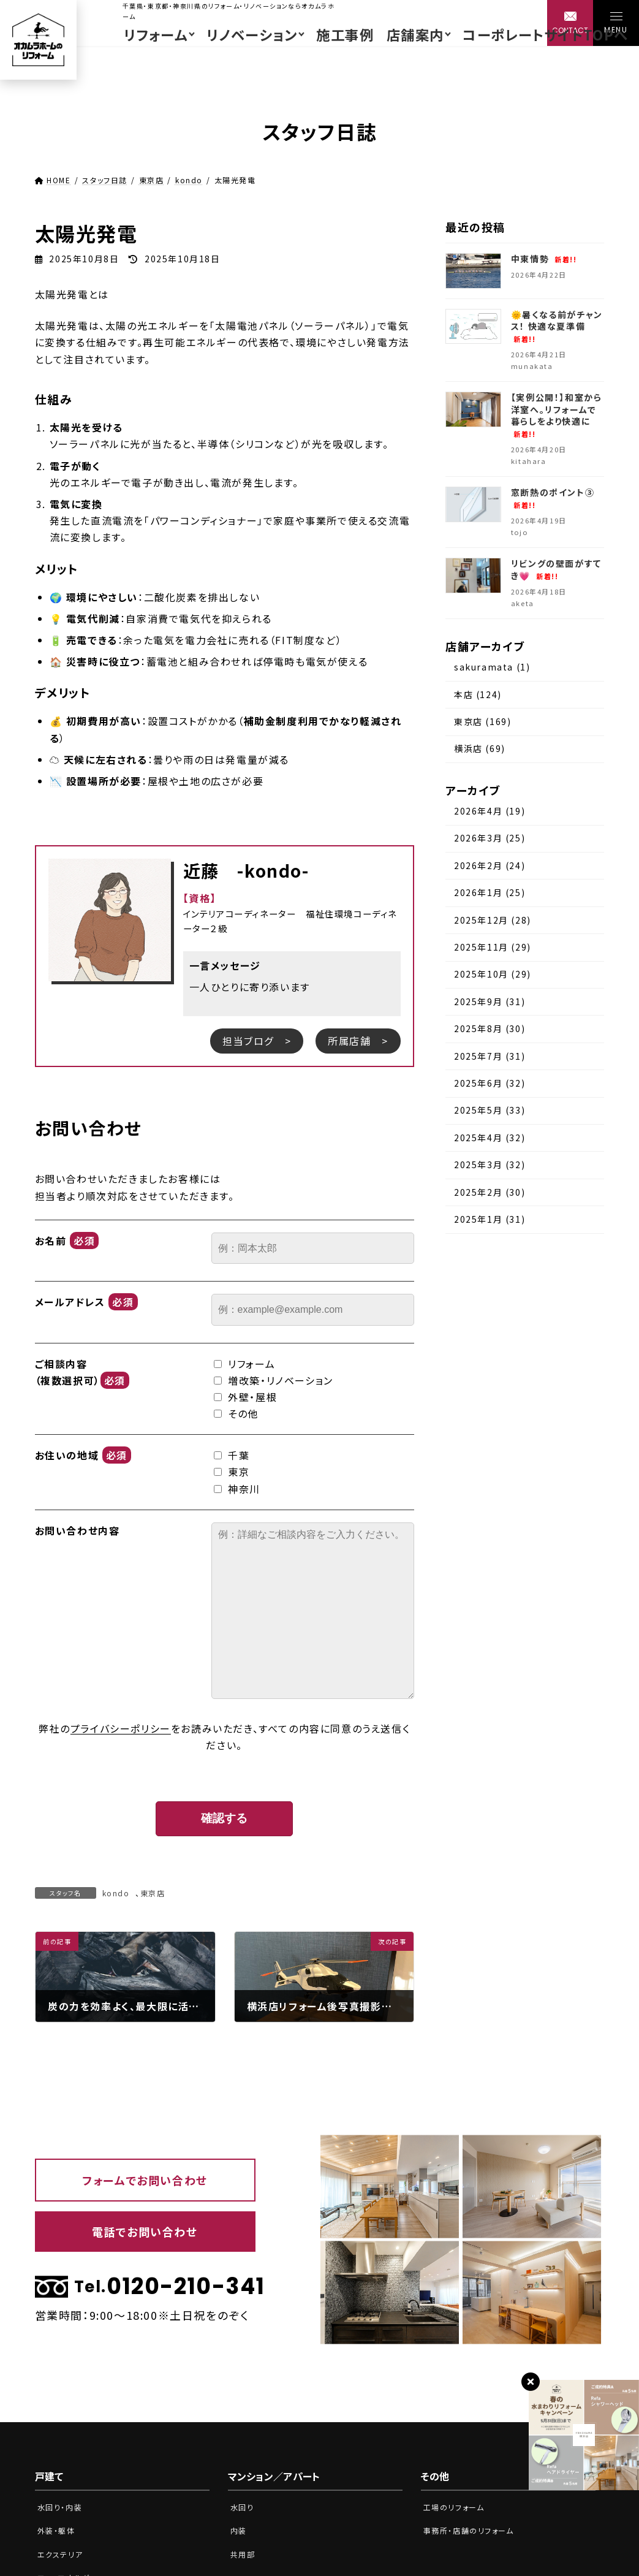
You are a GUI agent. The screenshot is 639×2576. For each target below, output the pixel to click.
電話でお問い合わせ (144, 2232)
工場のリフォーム (456, 2507)
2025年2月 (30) (489, 1192)
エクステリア (61, 2554)
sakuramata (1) (492, 667)
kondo (116, 1893)
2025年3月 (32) (489, 1165)
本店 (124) (478, 694)
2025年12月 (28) (492, 920)
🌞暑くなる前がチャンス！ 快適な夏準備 (557, 326)
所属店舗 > (358, 1040)
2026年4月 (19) (489, 811)
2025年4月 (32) (489, 1137)
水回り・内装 (61, 2507)
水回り (243, 2507)
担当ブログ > (256, 1040)
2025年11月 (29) (492, 947)
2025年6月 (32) (489, 1083)
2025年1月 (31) (489, 1219)
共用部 (243, 2554)
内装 (239, 2530)
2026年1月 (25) (489, 893)
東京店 (152, 1893)
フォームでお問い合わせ (145, 2180)
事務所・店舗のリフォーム (472, 2530)
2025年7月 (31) (489, 1056)
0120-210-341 (145, 2286)
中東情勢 (544, 259)
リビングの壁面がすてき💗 (556, 570)
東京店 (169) (482, 721)
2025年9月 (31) (489, 1001)
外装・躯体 (57, 2530)
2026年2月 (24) (489, 865)
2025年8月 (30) (489, 1029)
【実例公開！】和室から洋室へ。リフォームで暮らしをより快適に (556, 415)
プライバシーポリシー (120, 1728)
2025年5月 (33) (489, 1110)
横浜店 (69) (479, 749)
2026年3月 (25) (489, 838)
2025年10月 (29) (492, 974)
